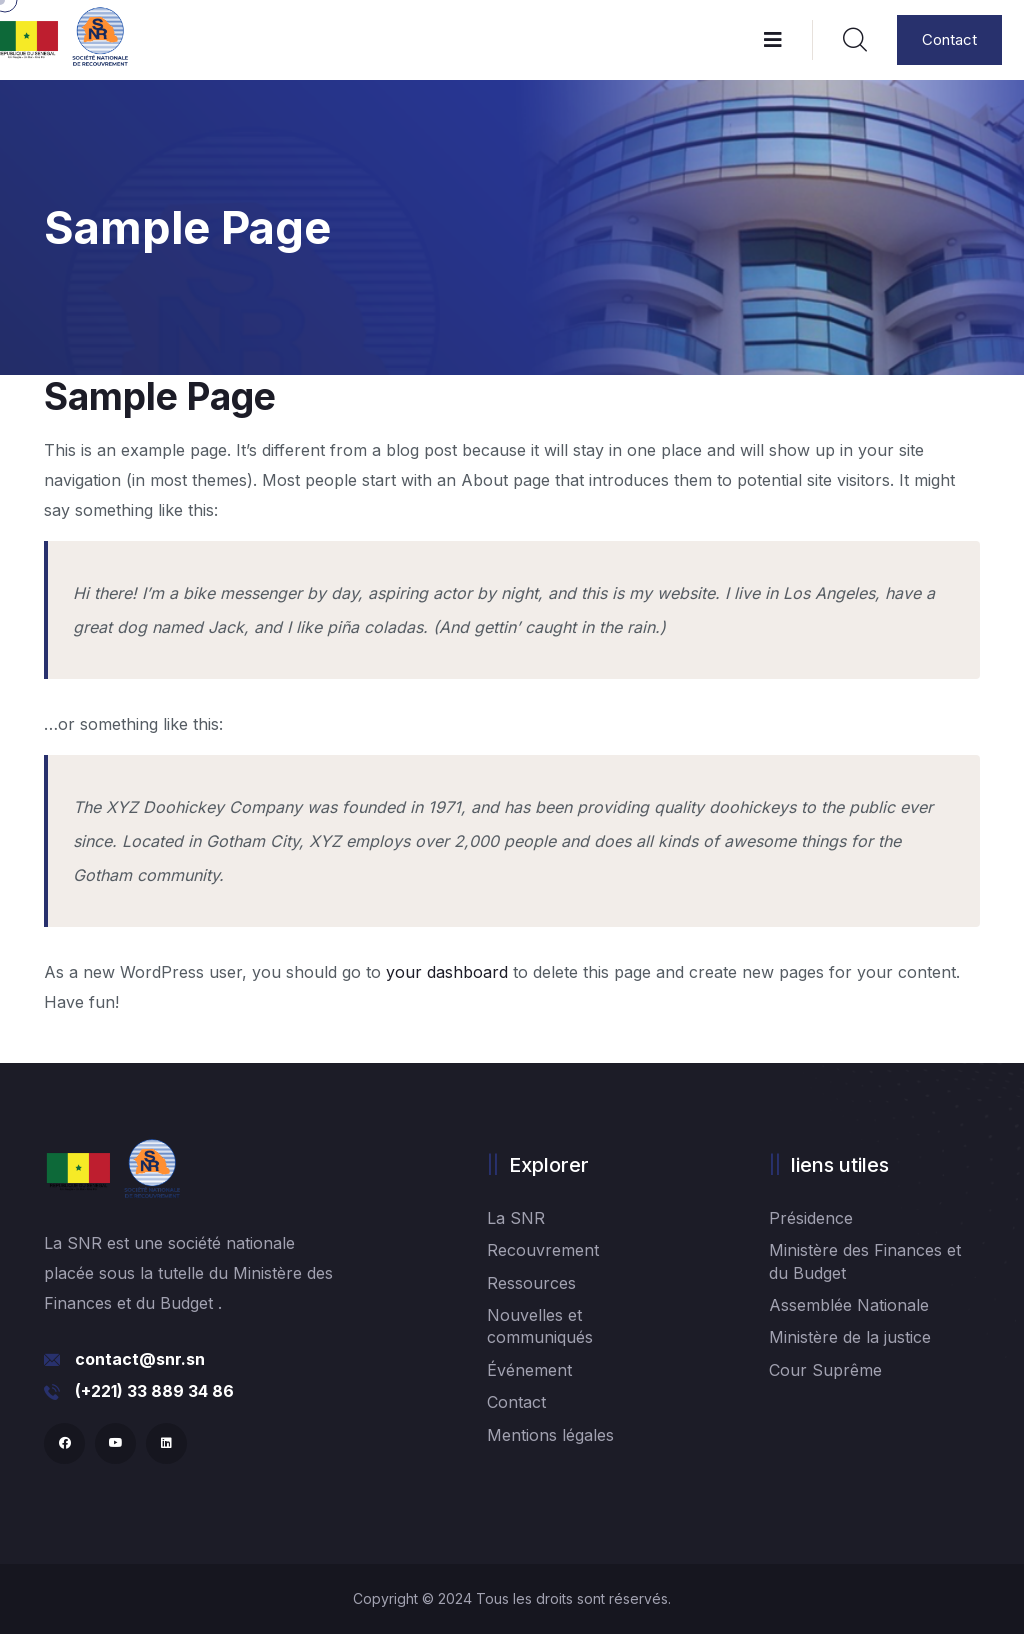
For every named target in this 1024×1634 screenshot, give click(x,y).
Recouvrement (543, 1250)
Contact (949, 39)
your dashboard (447, 972)
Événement (529, 1370)
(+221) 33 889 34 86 (154, 1391)
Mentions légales (550, 1435)
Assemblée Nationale (849, 1305)
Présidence (811, 1218)
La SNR (516, 1218)
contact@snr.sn (140, 1359)
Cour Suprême (825, 1370)
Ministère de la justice (850, 1337)
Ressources (531, 1283)
